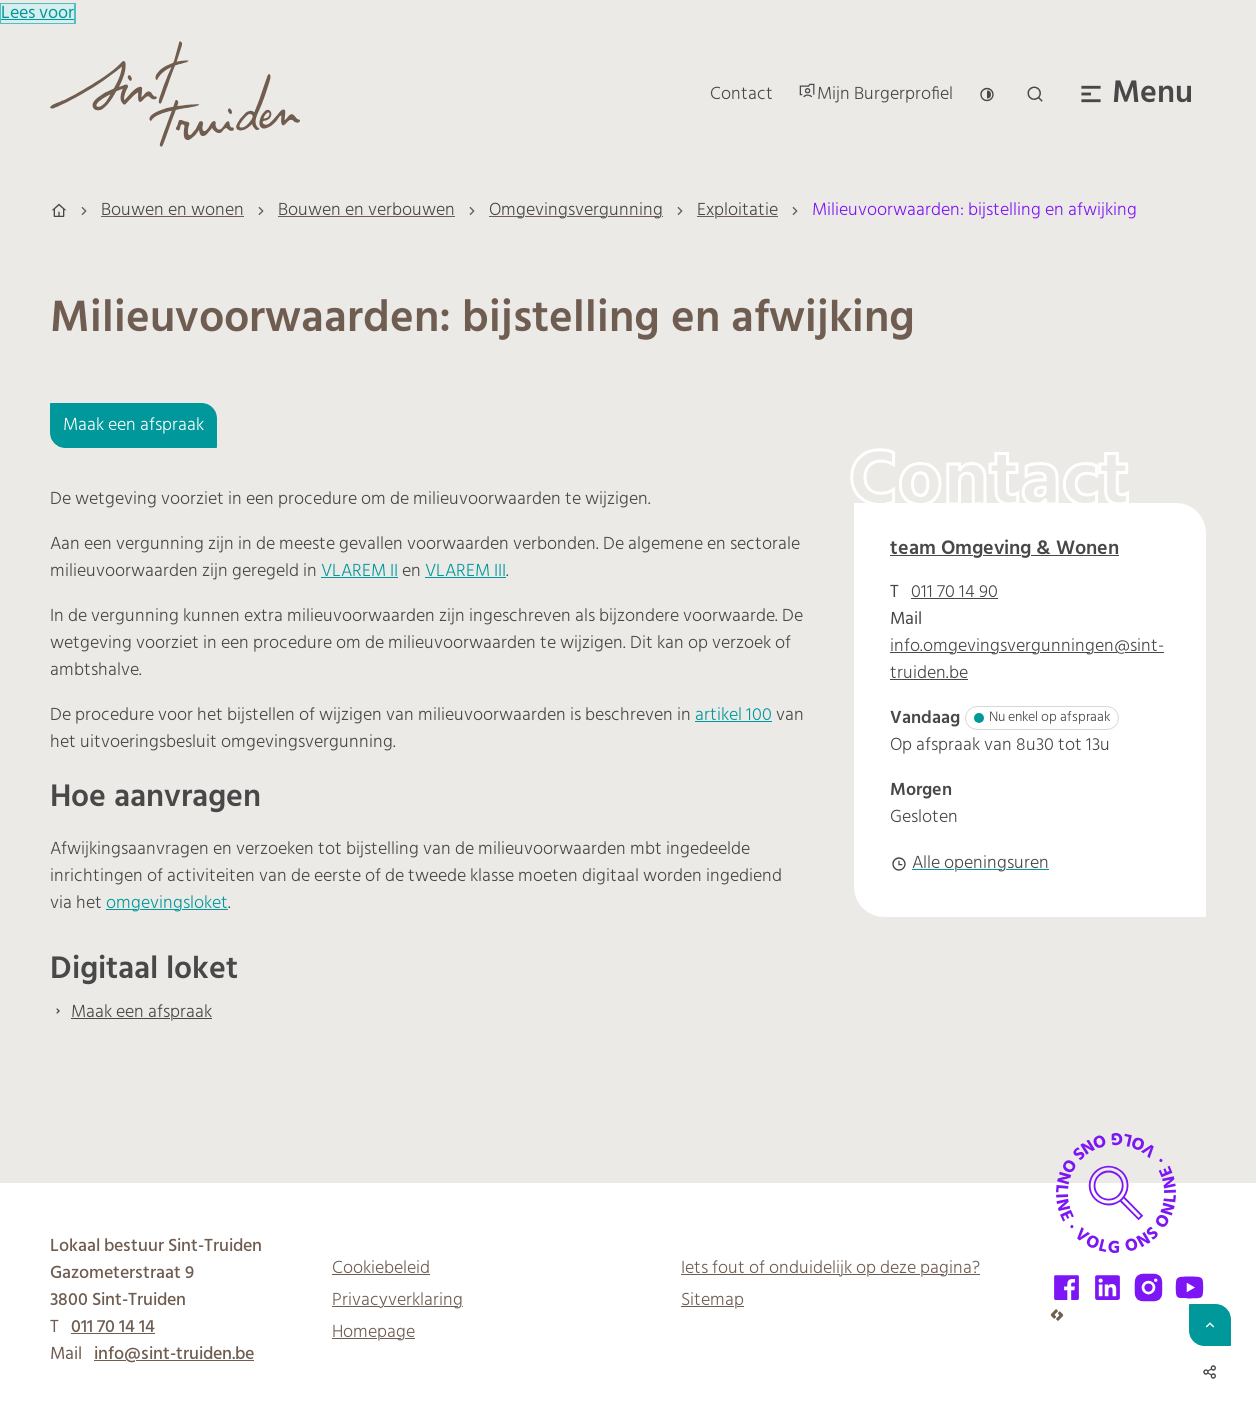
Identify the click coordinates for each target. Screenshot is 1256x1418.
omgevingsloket (167, 903)
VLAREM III (465, 571)
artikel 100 (733, 715)
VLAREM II (359, 571)
